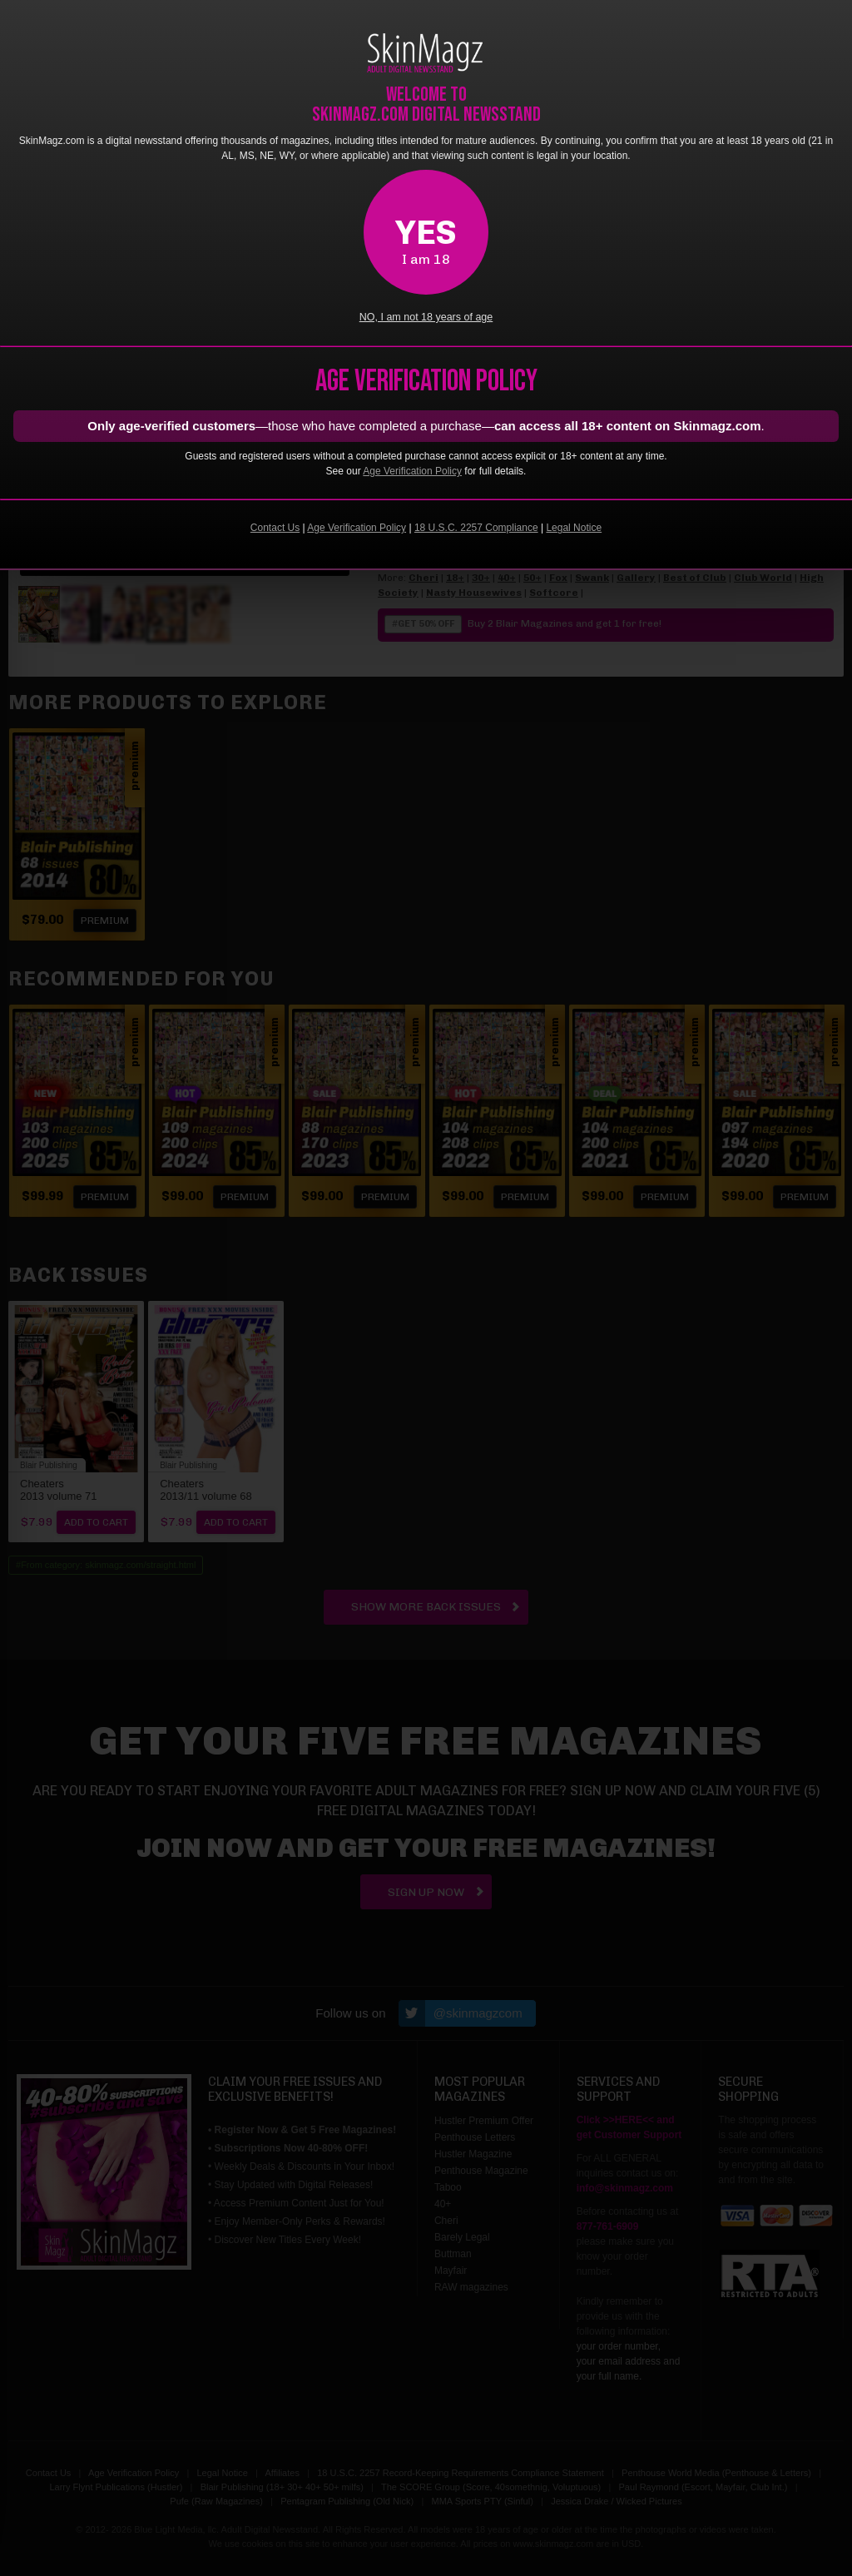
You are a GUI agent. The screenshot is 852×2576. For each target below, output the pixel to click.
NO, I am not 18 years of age (426, 317)
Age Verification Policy (412, 471)
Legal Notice (574, 528)
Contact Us (275, 528)
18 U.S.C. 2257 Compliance (476, 528)
